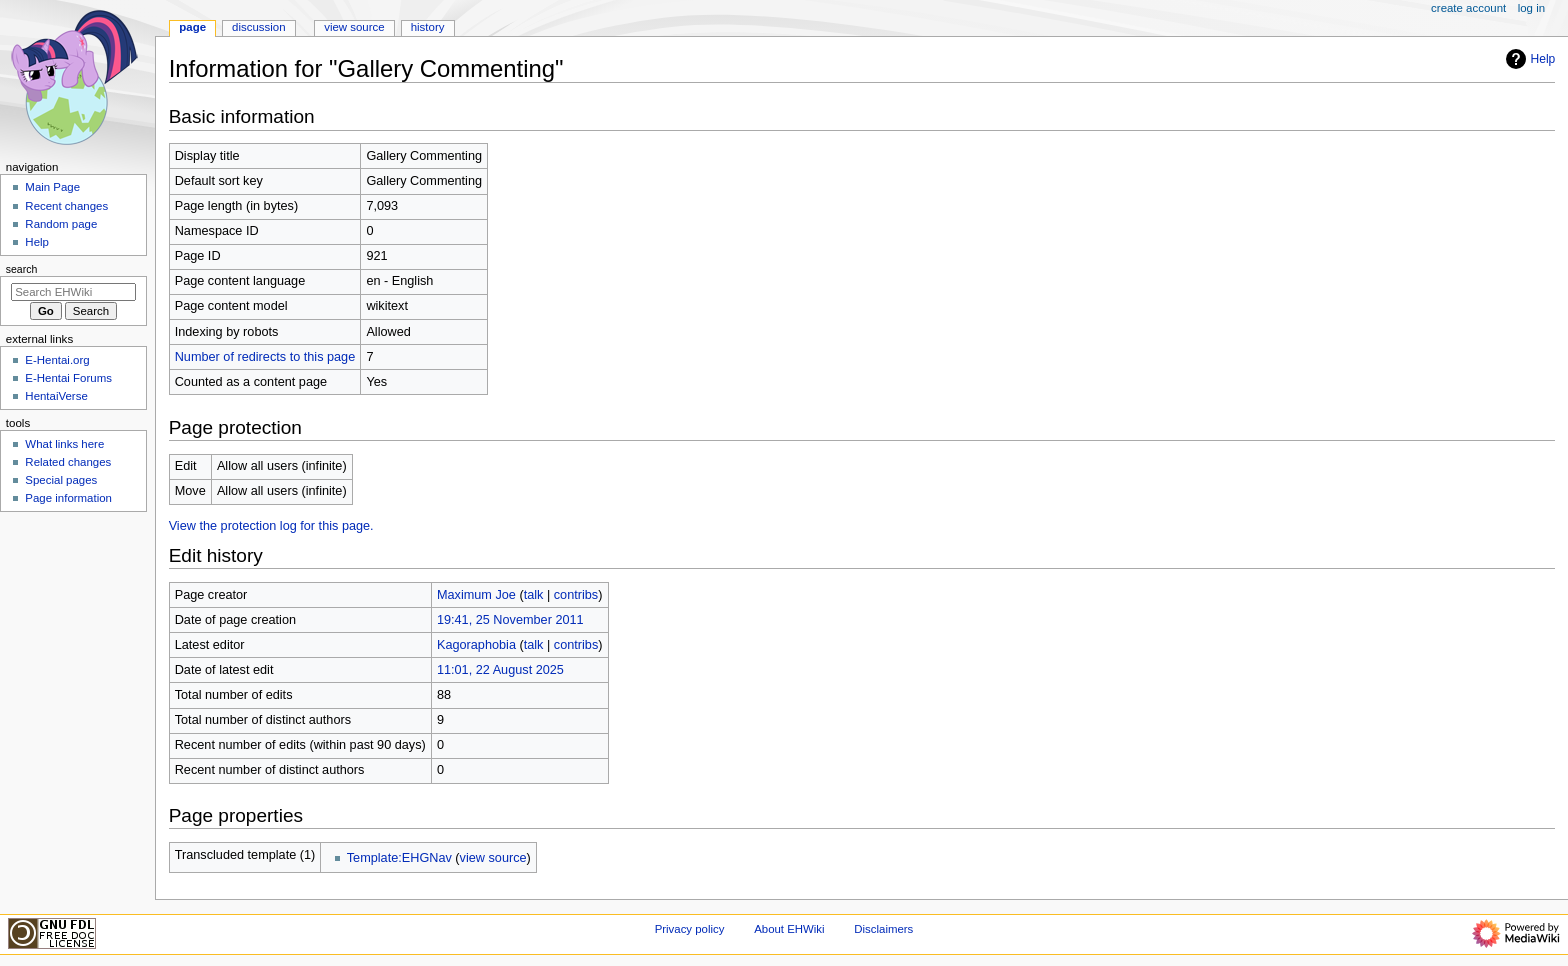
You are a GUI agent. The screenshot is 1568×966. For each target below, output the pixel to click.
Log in (1531, 8)
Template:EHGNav (399, 858)
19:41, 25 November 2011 (510, 620)
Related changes (68, 462)
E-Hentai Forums (68, 378)
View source (354, 27)
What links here (64, 444)
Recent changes (66, 206)
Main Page (52, 187)
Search (22, 269)
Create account (1468, 8)
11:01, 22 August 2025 (500, 670)
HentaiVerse (56, 396)
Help (1528, 59)
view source (493, 858)
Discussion (258, 27)
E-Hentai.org (57, 360)
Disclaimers (883, 929)
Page (192, 27)
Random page (61, 224)
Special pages (61, 480)
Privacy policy (690, 929)
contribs (576, 595)
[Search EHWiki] (73, 292)
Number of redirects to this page (265, 357)
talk (534, 595)
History (428, 27)
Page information (68, 498)
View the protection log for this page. (271, 526)
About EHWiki (789, 929)
